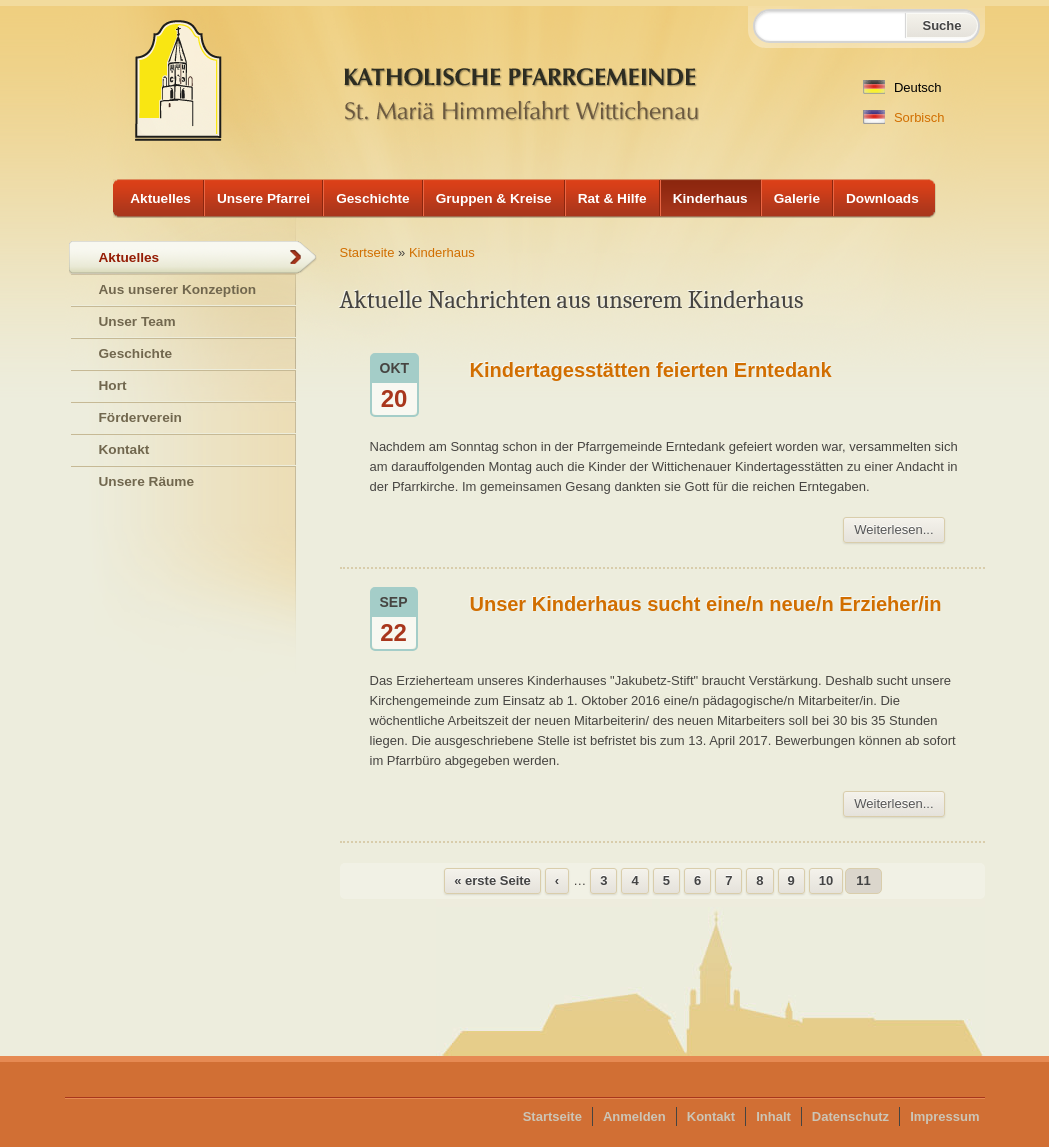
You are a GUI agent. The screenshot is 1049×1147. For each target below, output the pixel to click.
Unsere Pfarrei (263, 198)
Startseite (367, 252)
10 (826, 880)
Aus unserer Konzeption (178, 289)
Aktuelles (160, 198)
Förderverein (140, 417)
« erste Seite (492, 880)
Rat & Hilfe (612, 198)
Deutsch (902, 87)
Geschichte (373, 198)
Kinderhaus (710, 198)
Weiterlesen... (893, 529)
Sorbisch (903, 117)
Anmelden (634, 1116)
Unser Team (137, 321)
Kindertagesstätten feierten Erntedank (651, 370)
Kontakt (124, 449)
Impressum (944, 1116)
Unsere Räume (147, 481)
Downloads (882, 198)
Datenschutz (850, 1116)
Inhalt (773, 1116)
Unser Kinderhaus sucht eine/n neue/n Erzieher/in (706, 604)
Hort (113, 385)
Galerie (797, 198)
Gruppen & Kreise (494, 198)
